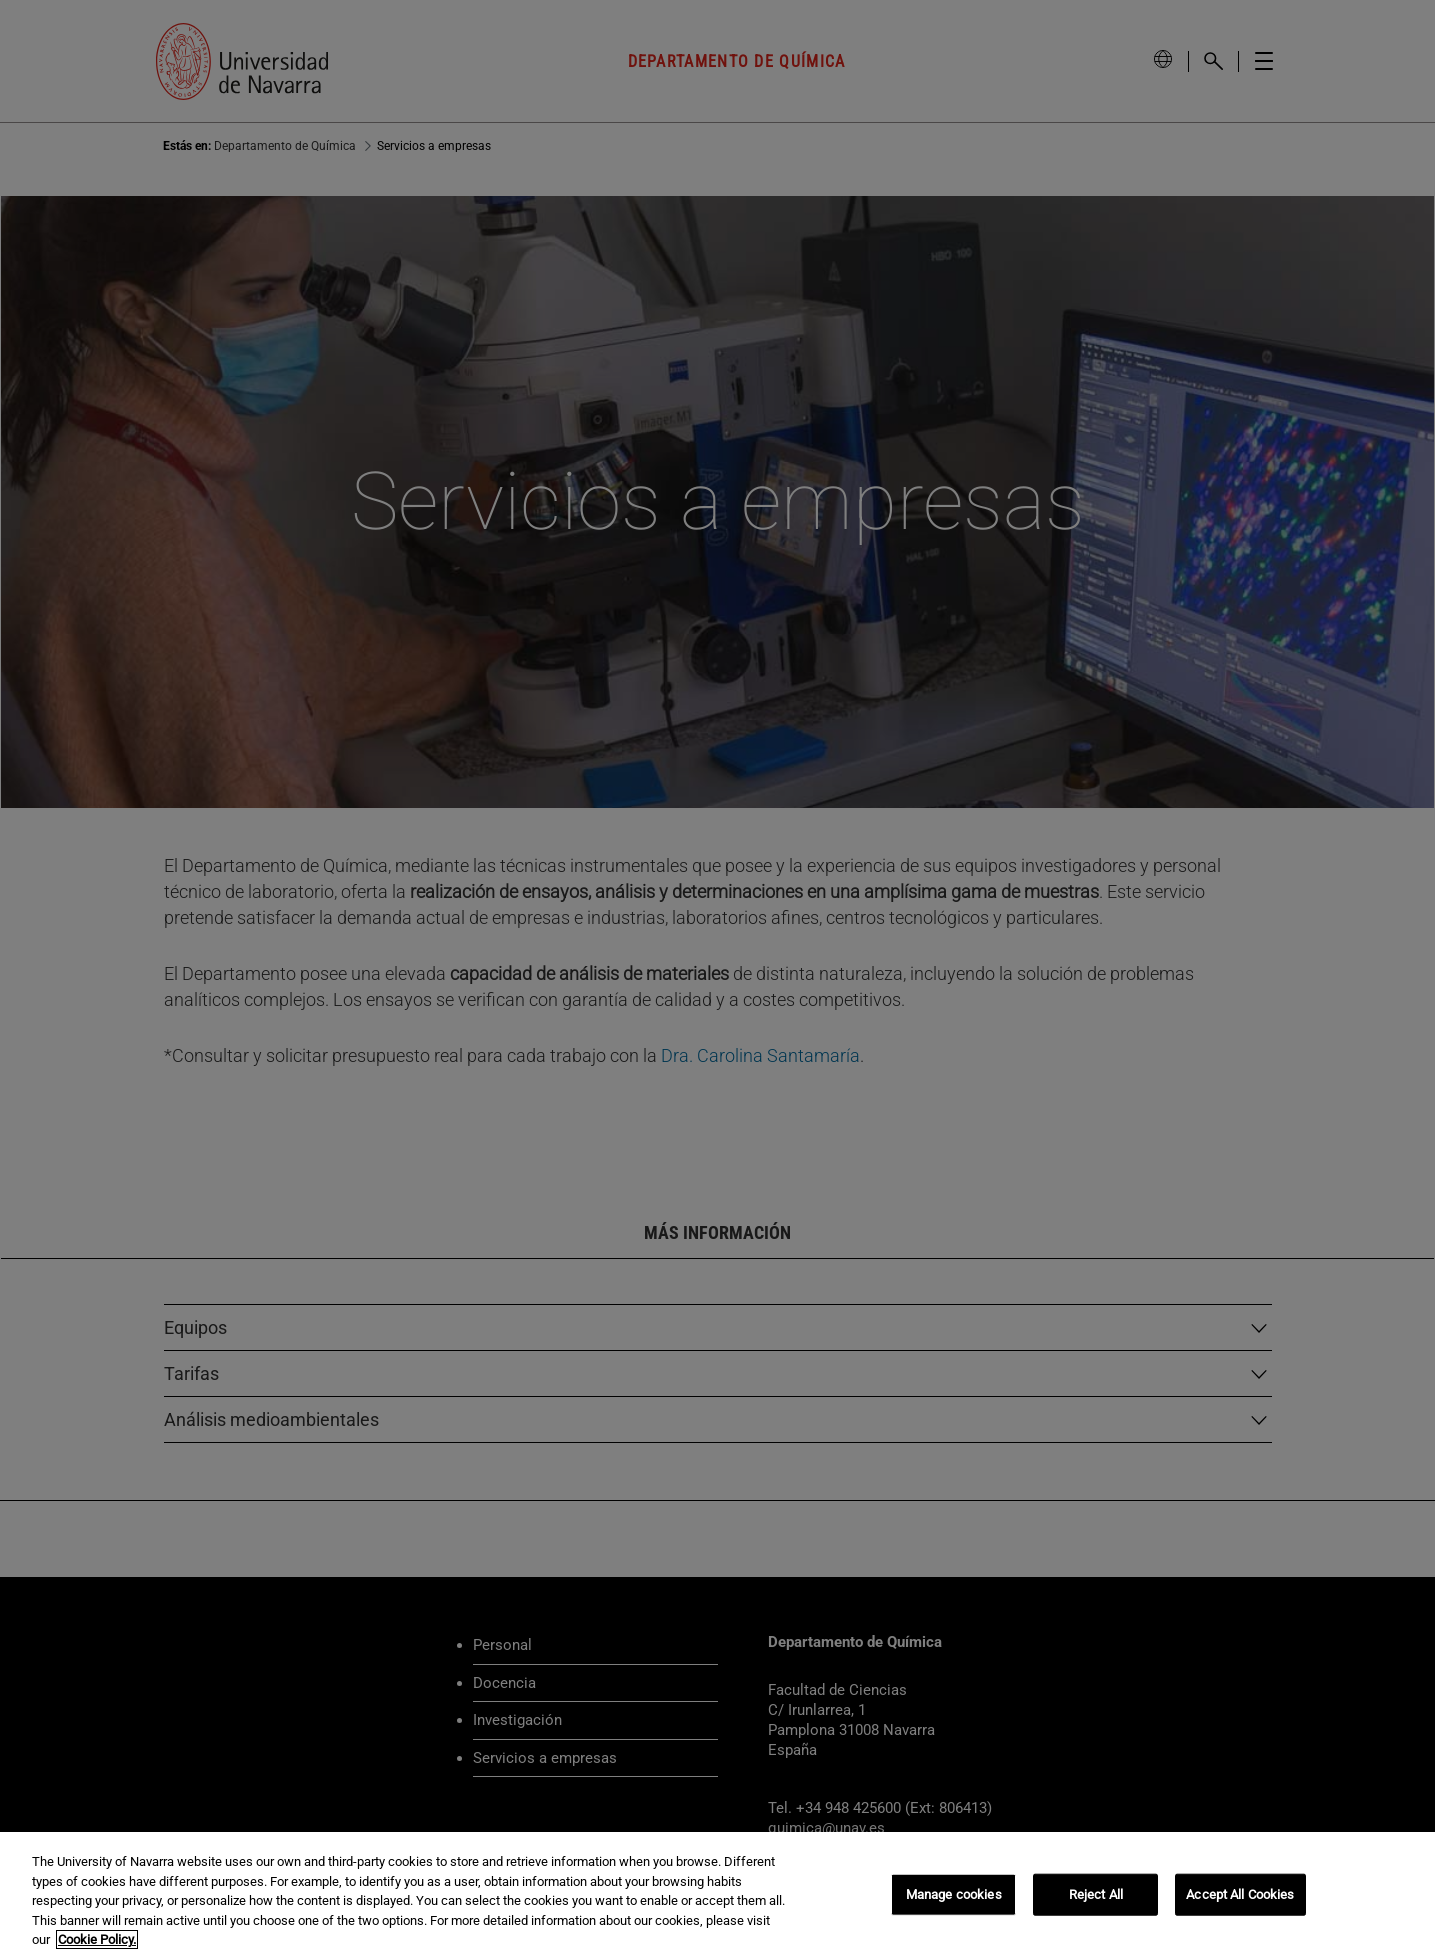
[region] (717, 1896)
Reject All (1096, 1894)
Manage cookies (954, 1894)
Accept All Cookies (1240, 1894)
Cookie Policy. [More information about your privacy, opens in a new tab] (97, 1939)
